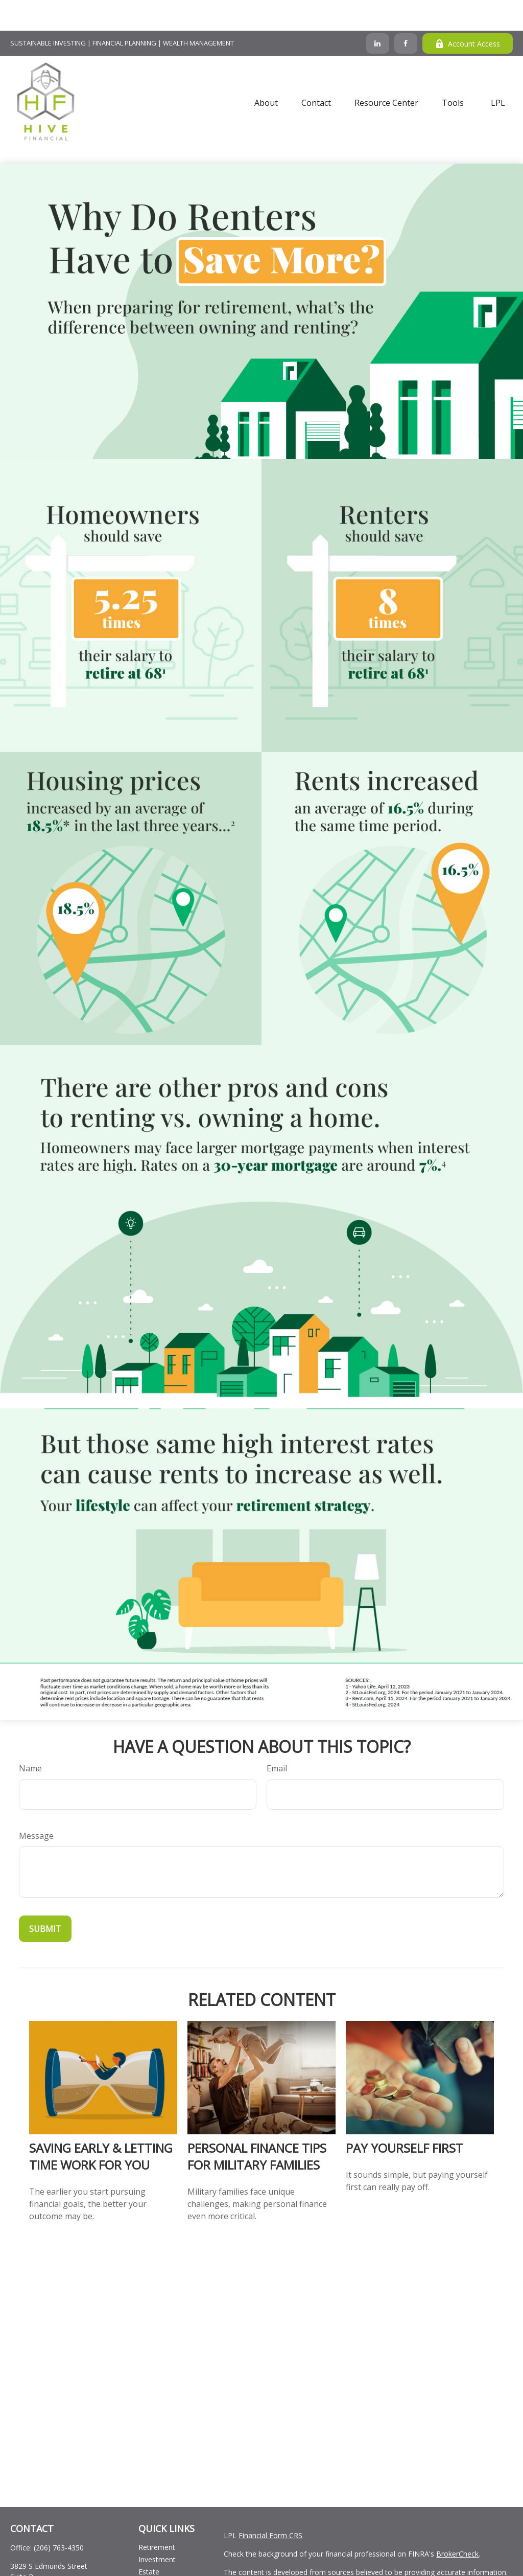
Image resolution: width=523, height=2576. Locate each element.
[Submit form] (45, 1898)
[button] (266, 71)
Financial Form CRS (270, 2505)
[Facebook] (405, 13)
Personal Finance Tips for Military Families (256, 2125)
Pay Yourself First (404, 2117)
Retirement (156, 2516)
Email (277, 1737)
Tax (144, 2565)
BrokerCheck (457, 2523)
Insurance (154, 2553)
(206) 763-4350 (59, 2517)
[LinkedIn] (377, 13)
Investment (157, 2529)
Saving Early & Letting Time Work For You (101, 2125)
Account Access (467, 13)
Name (30, 1737)
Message (36, 1805)
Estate (148, 2541)
